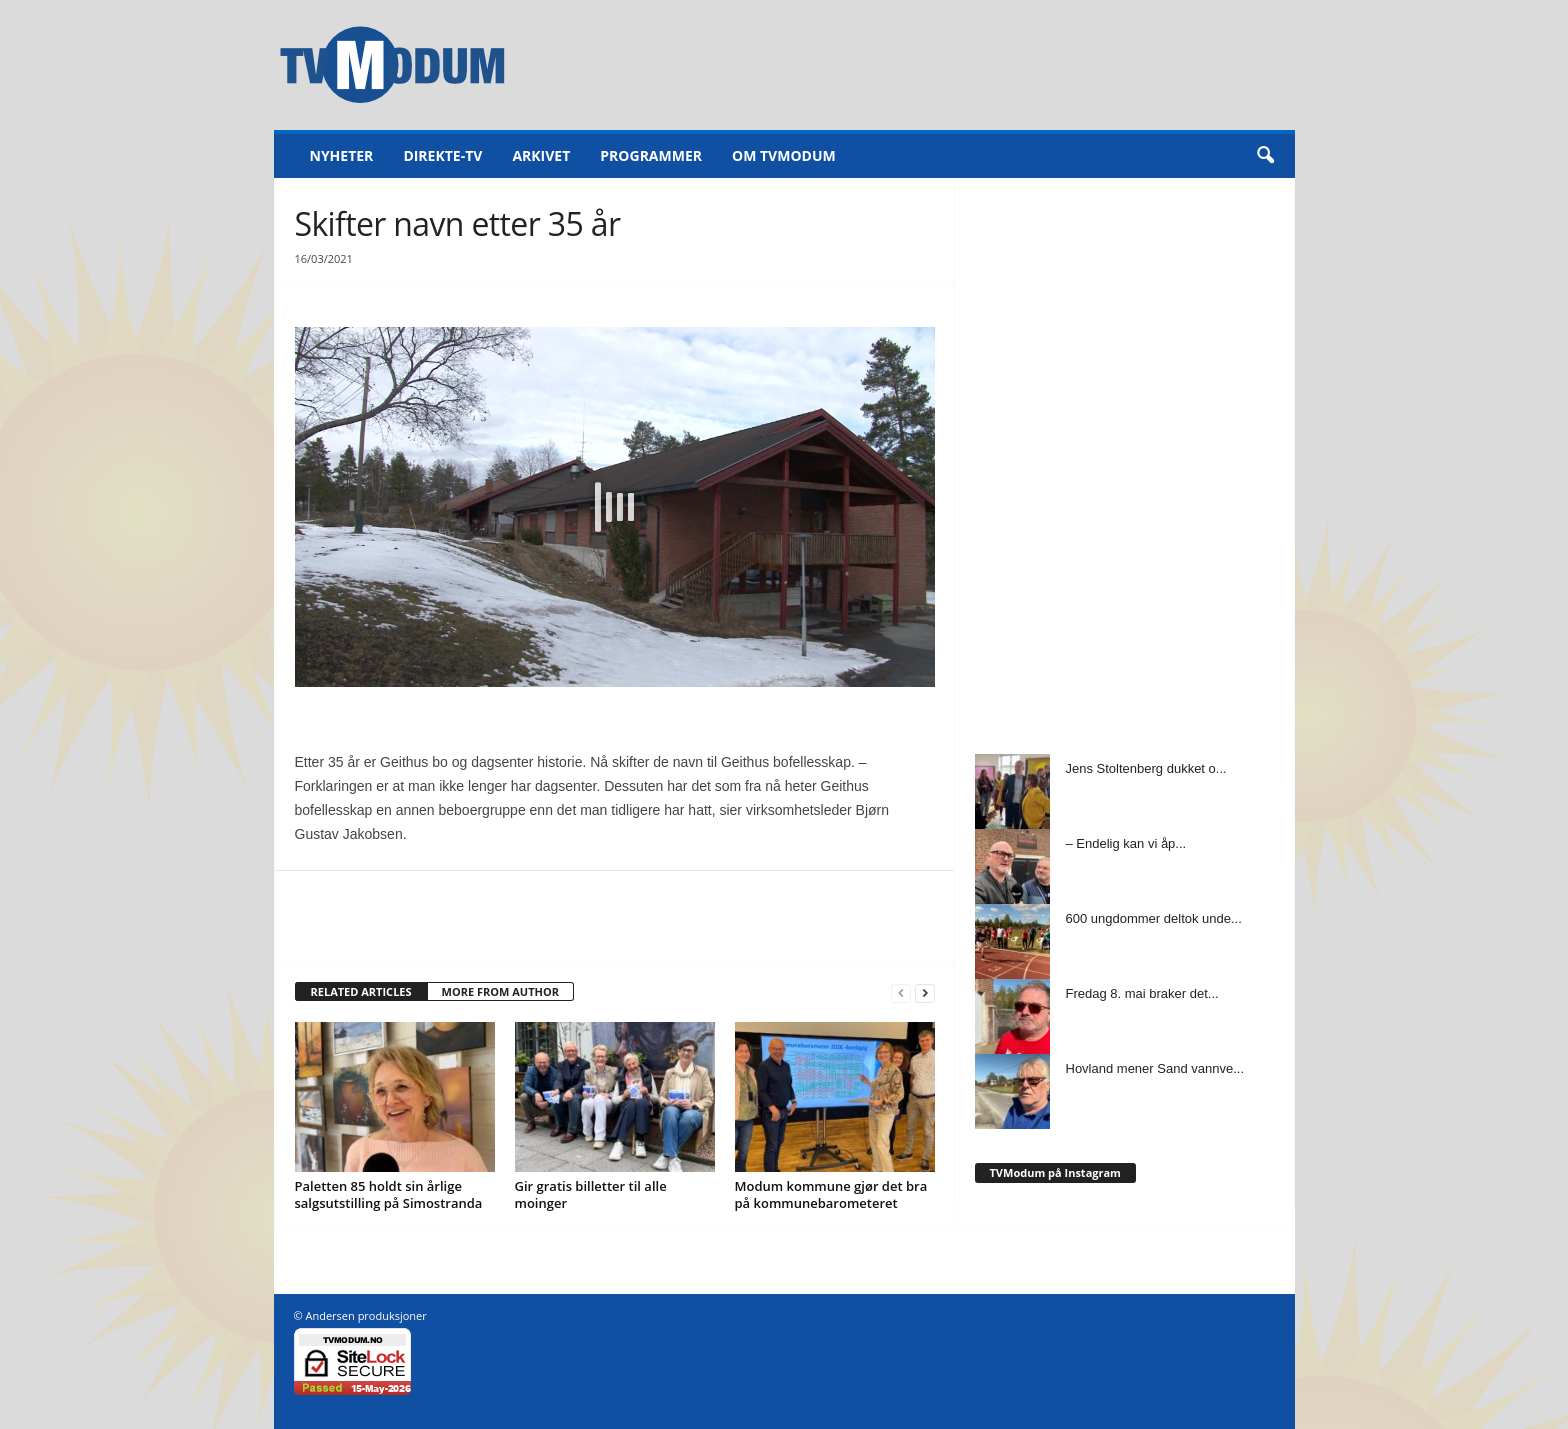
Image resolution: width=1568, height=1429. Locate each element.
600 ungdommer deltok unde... (1154, 918)
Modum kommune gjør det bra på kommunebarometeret (831, 1194)
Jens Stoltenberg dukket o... (1146, 768)
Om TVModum (784, 155)
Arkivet (541, 155)
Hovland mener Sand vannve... (1155, 1068)
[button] (1265, 156)
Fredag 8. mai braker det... (1142, 993)
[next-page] (925, 992)
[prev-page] (901, 992)
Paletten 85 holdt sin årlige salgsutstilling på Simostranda (389, 1194)
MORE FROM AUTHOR (500, 991)
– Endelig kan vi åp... (1126, 843)
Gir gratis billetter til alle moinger (591, 1194)
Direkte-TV (442, 155)
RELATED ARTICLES (361, 991)
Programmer (651, 155)
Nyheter (342, 155)
